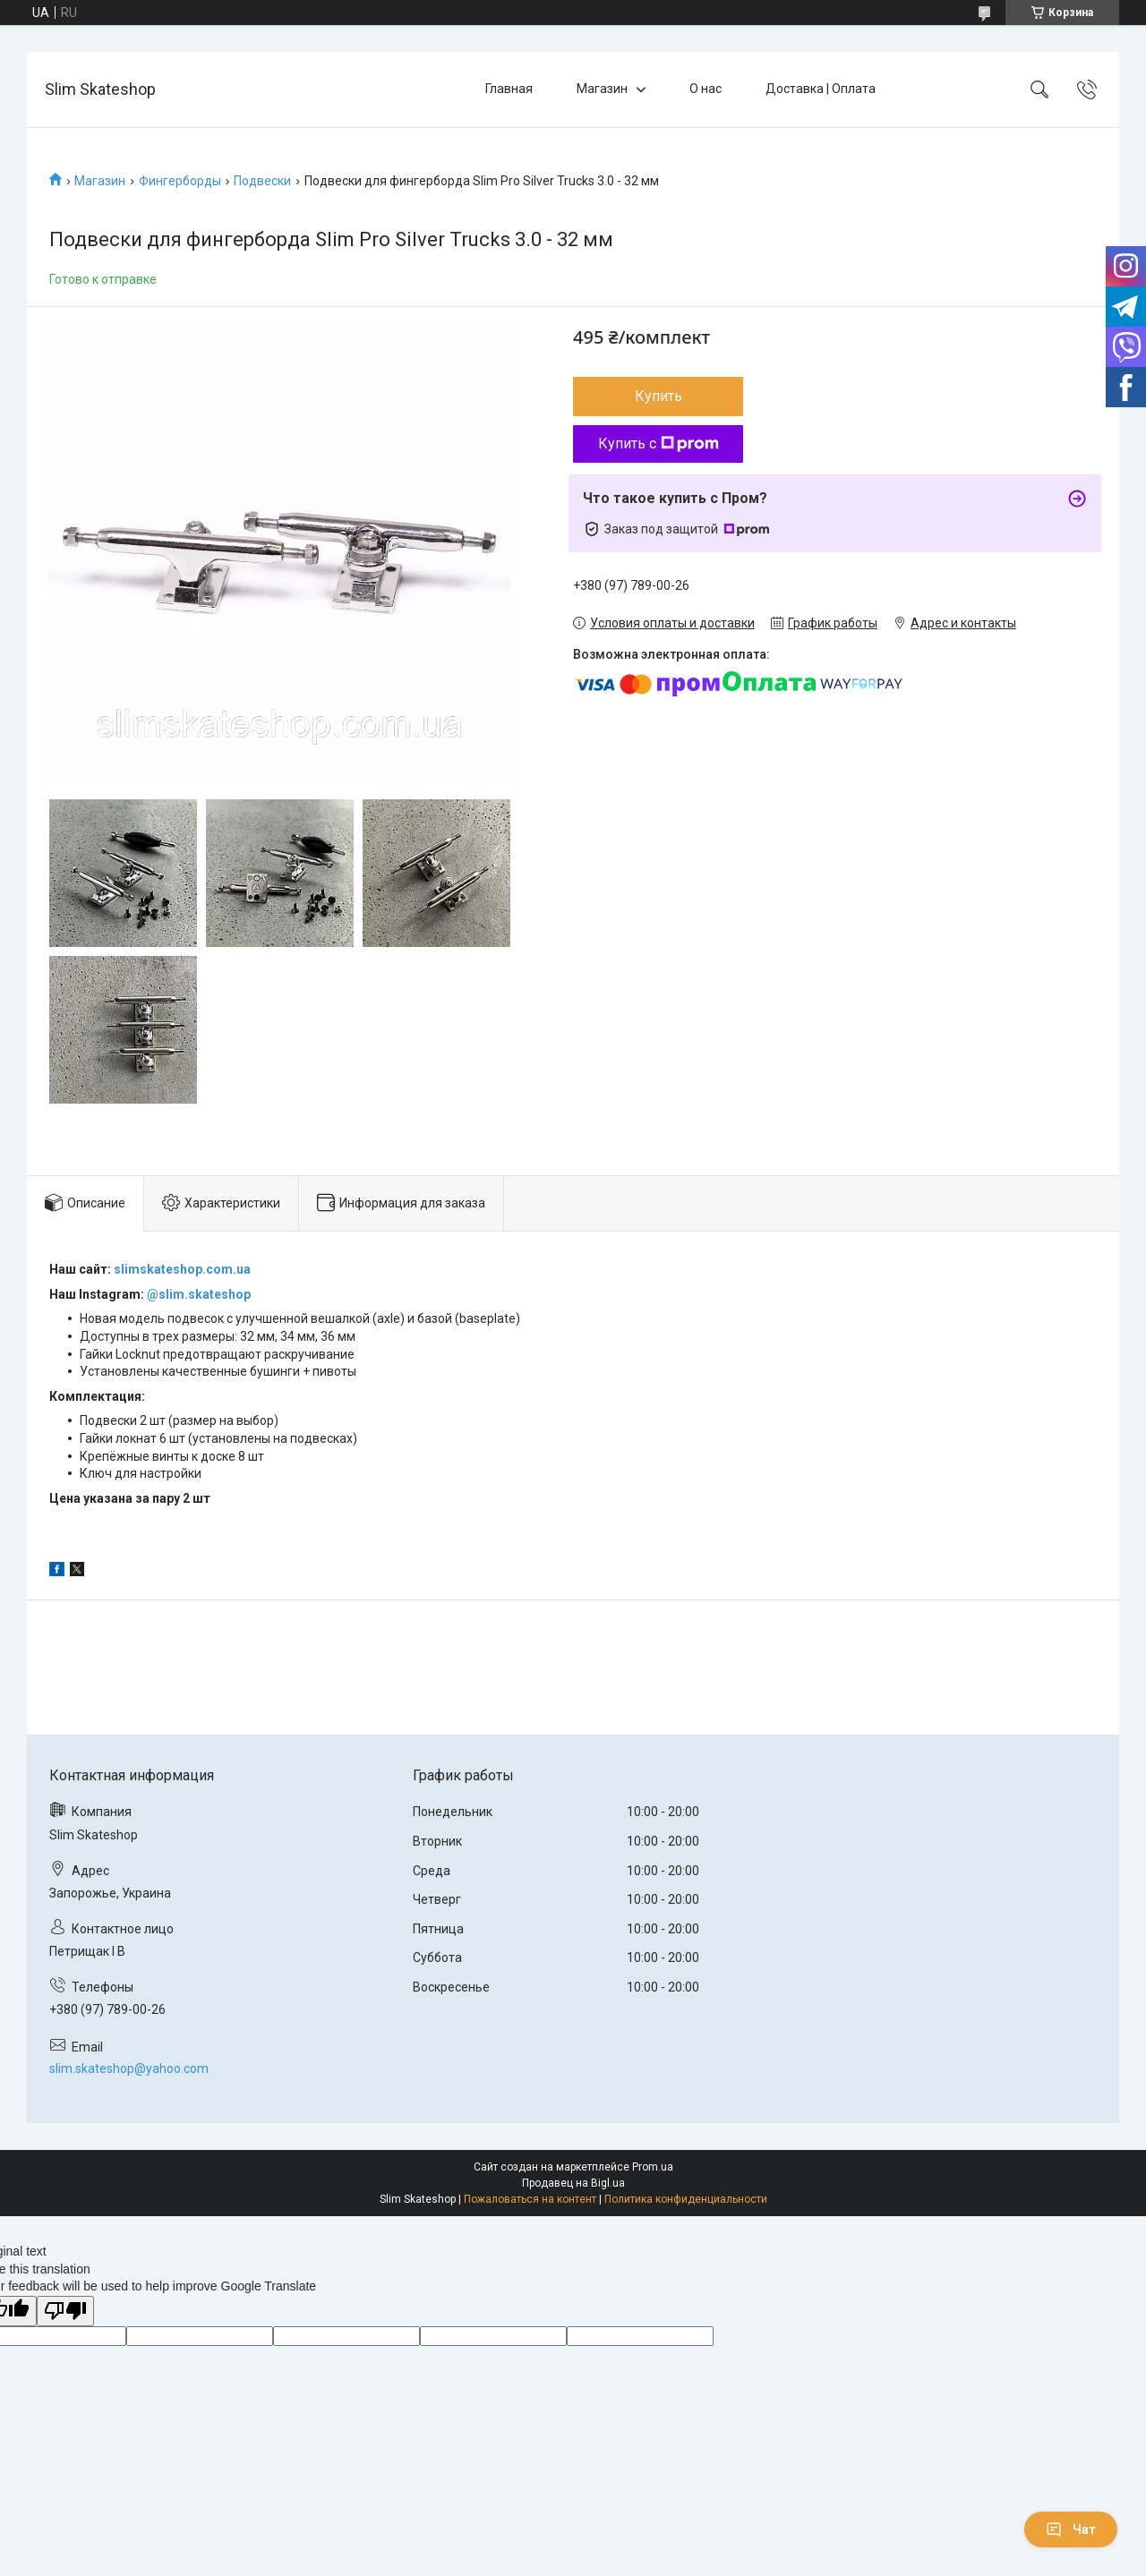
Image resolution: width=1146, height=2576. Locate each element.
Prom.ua (652, 2167)
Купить (658, 396)
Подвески (262, 181)
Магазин (602, 88)
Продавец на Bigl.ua (573, 2183)
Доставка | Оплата (820, 88)
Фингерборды (180, 181)
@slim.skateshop (199, 1294)
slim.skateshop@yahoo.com (129, 2068)
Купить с (658, 443)
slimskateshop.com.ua (182, 1269)
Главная (509, 88)
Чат (1071, 2529)
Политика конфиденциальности (685, 2199)
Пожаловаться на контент (530, 2199)
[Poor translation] (65, 2311)
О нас (705, 88)
